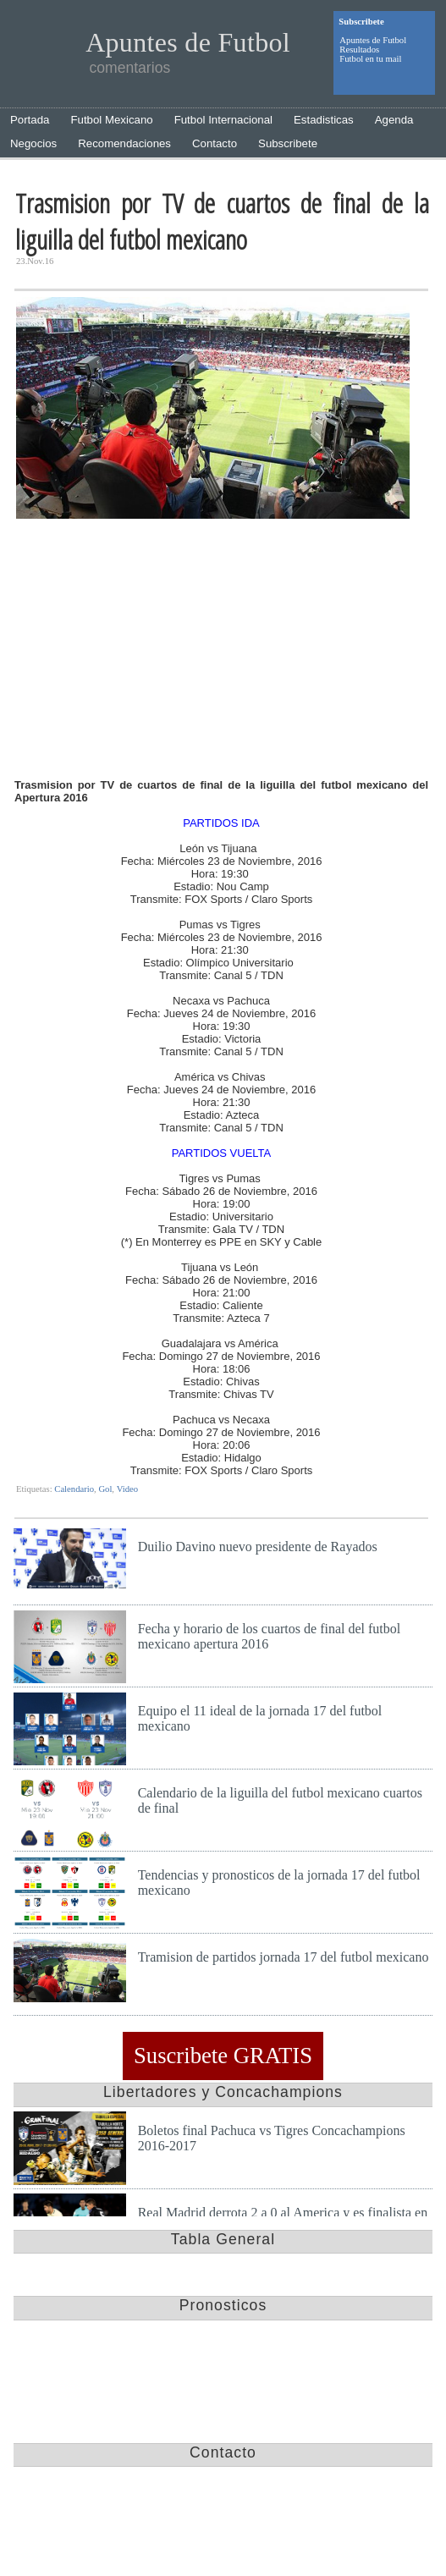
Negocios (33, 143)
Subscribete (287, 143)
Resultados (359, 49)
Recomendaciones (124, 143)
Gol (105, 1489)
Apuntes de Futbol (372, 40)
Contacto (214, 143)
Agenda (394, 119)
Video (127, 1489)
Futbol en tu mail (370, 58)
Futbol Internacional (223, 119)
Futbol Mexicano (111, 119)
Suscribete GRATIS (223, 2055)
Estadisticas (324, 119)
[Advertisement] (221, 650)
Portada (29, 119)
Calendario (74, 1489)
